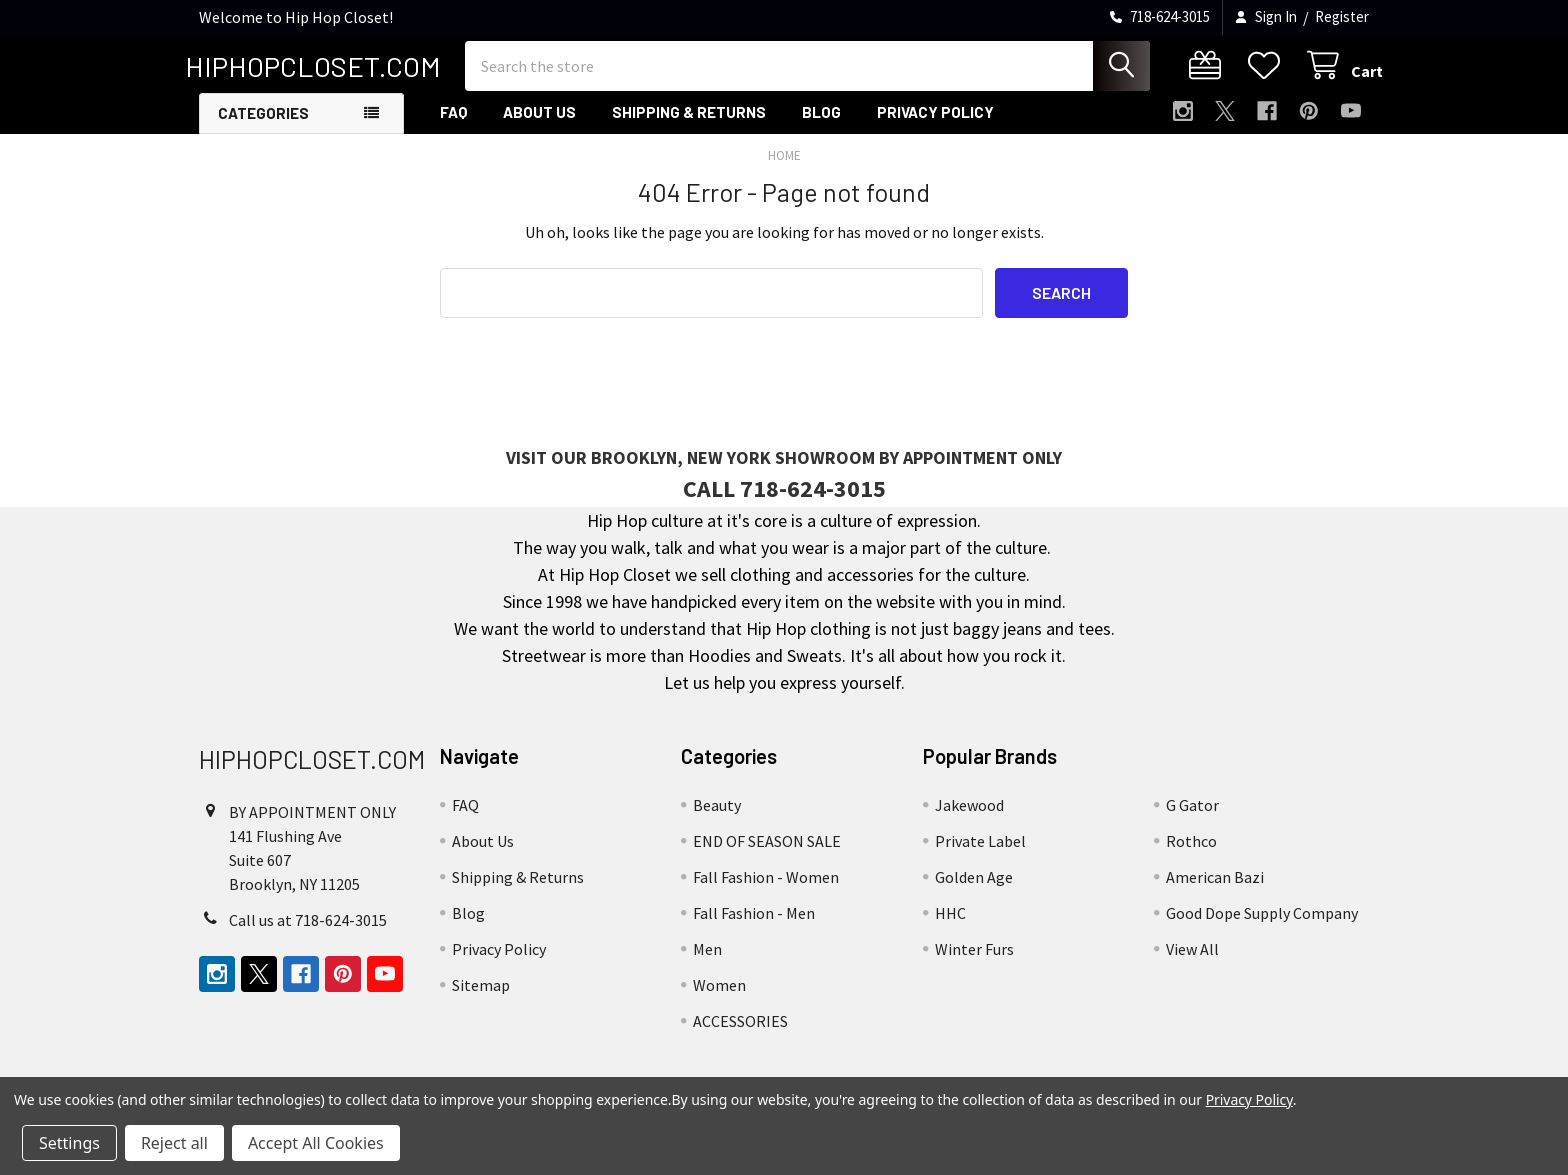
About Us (539, 123)
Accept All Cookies (316, 1143)
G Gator (1192, 816)
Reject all (174, 1143)
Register (1342, 16)
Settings (69, 1143)
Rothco (1191, 852)
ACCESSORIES (740, 1032)
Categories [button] (263, 124)
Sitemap (481, 996)
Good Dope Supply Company (1262, 924)
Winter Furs (974, 960)
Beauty (717, 816)
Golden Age (974, 888)
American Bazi (1215, 888)
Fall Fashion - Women (766, 888)
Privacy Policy (935, 123)
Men (707, 960)
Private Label (980, 852)
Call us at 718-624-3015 (308, 930)
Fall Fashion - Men (754, 924)
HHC (950, 924)
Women (719, 996)
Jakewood (969, 816)
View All (1192, 960)
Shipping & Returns (689, 123)
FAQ (453, 123)
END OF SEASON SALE (767, 852)
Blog (821, 123)
